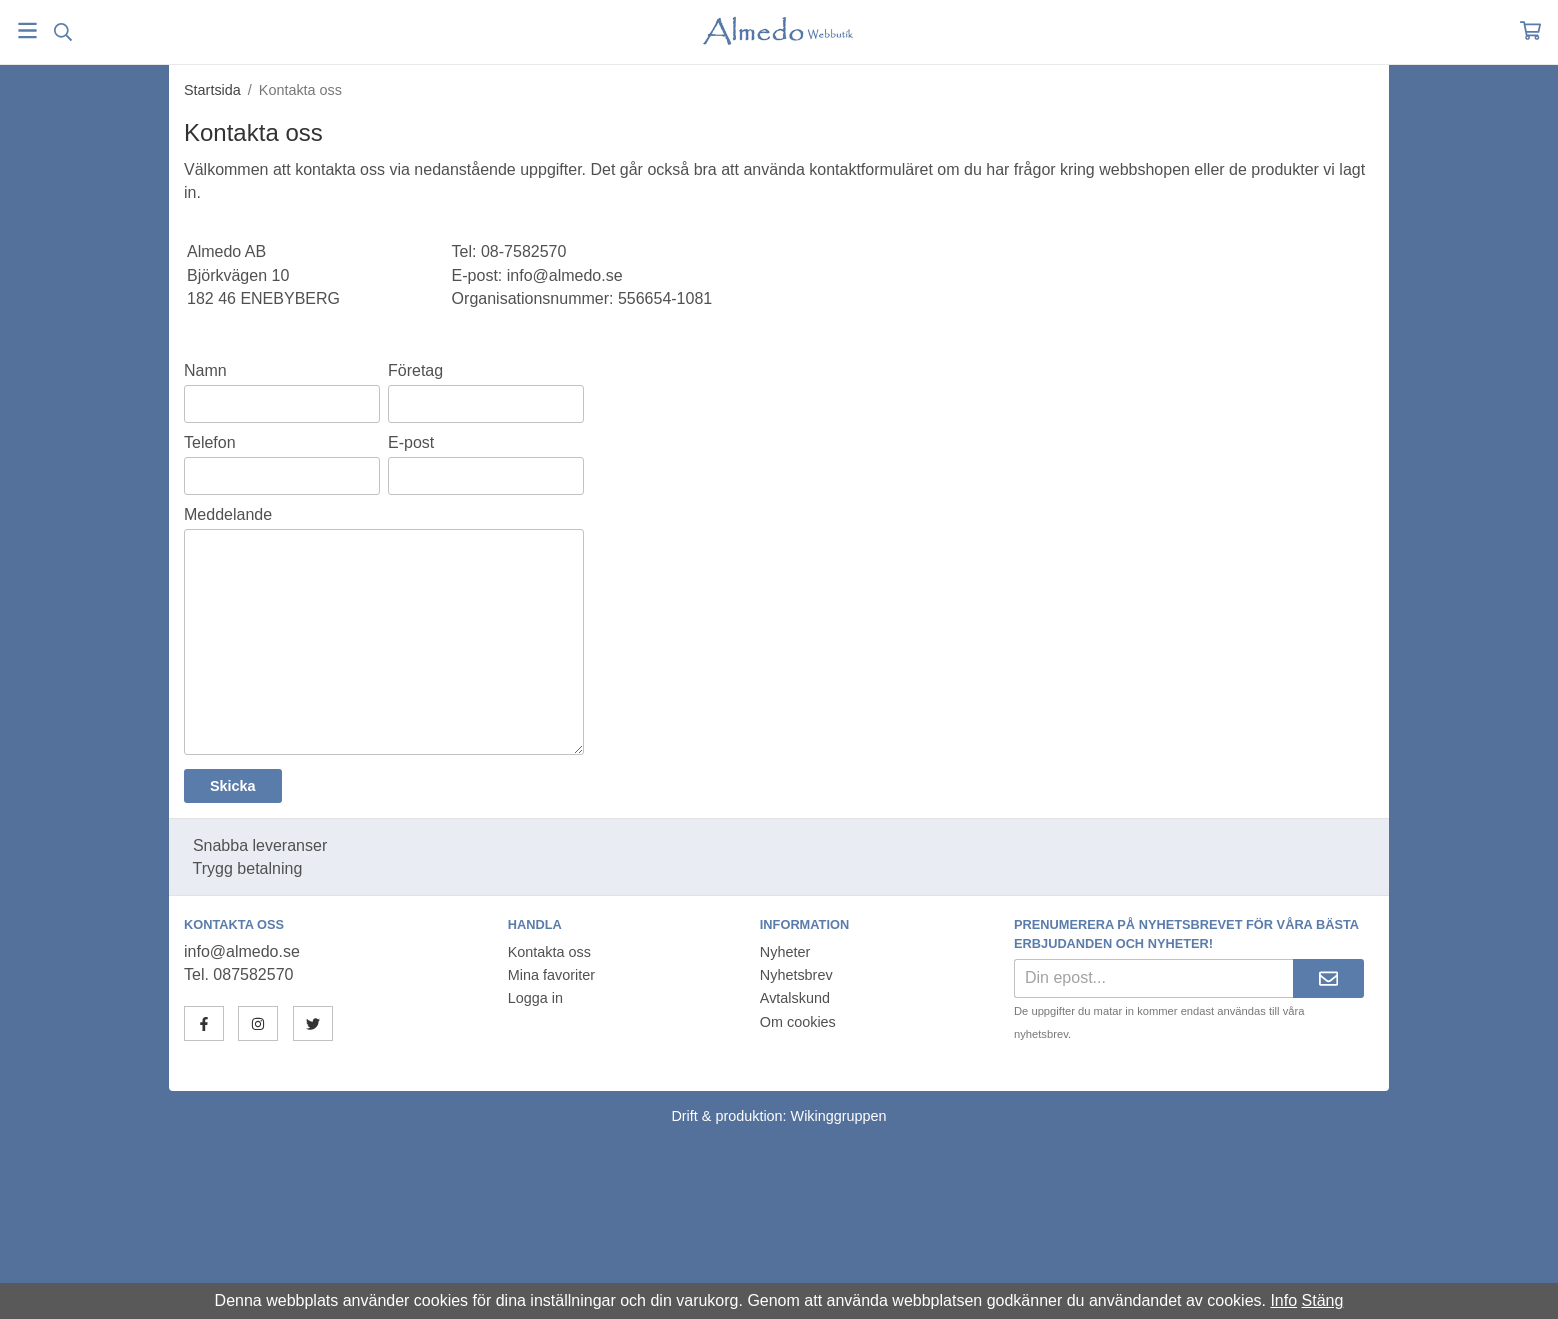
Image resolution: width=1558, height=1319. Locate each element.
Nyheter (785, 952)
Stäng (1323, 1300)
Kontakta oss (549, 952)
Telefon (210, 442)
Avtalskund (795, 998)
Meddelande (228, 514)
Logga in (535, 998)
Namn (205, 370)
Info (1283, 1300)
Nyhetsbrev (796, 975)
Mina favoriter (551, 975)
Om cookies (798, 1022)
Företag (415, 370)
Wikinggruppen (839, 1116)
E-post (411, 442)
